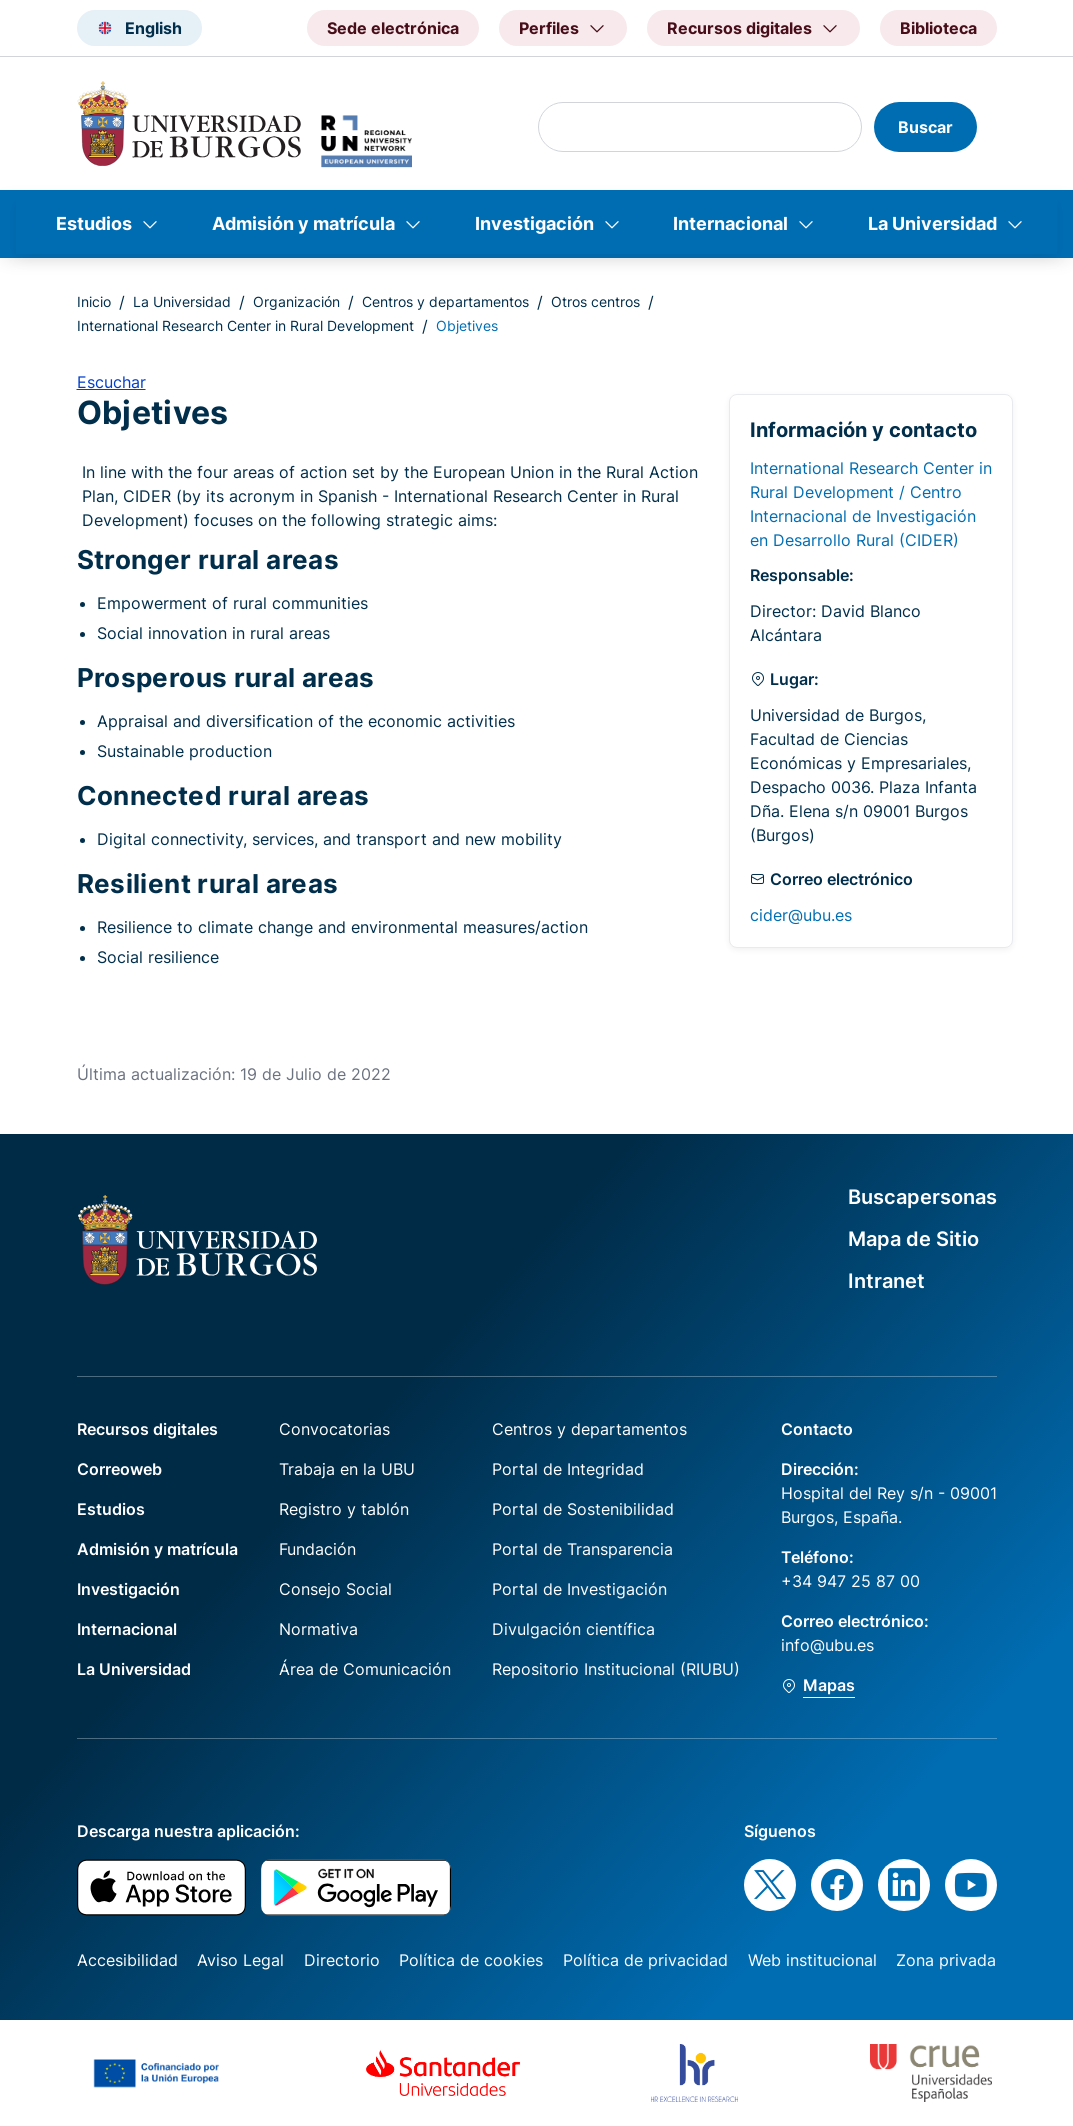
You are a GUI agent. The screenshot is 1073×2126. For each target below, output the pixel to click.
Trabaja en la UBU (347, 1469)
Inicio (94, 301)
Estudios (94, 223)
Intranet (886, 1281)
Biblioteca (938, 28)
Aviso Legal (240, 1960)
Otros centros (595, 301)
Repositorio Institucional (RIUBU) (616, 1669)
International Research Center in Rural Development (245, 325)
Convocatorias (334, 1429)
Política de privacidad (645, 1960)
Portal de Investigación (579, 1589)
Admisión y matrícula (303, 223)
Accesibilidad (127, 1960)
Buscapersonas (922, 1197)
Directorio (342, 1960)
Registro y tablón (344, 1509)
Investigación (534, 223)
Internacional (730, 223)
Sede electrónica (393, 28)
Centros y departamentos (445, 301)
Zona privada (946, 1960)
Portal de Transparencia (582, 1549)
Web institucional (812, 1960)
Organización (296, 301)
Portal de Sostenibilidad (583, 1509)
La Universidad (932, 223)
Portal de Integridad (568, 1469)
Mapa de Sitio (913, 1239)
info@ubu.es (827, 1645)
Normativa (318, 1629)
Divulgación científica (573, 1629)
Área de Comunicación (365, 1669)
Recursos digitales (147, 1429)
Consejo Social (335, 1589)
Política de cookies (471, 1960)
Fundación (317, 1549)
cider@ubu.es (801, 915)
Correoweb (119, 1469)
